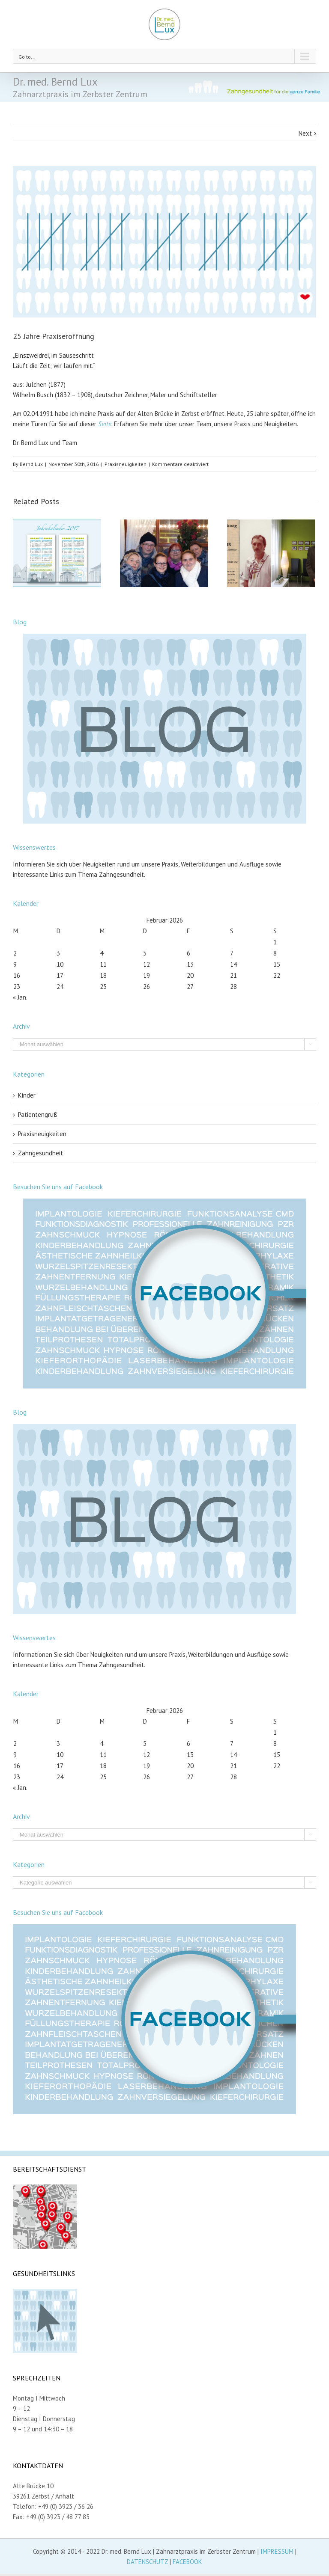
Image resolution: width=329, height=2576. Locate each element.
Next (305, 133)
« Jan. (20, 997)
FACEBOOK (187, 2562)
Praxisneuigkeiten (126, 464)
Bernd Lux (31, 464)
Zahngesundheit (40, 1153)
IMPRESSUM (276, 2551)
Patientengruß (37, 1114)
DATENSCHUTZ (147, 2562)
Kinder (27, 1095)
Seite (104, 424)
